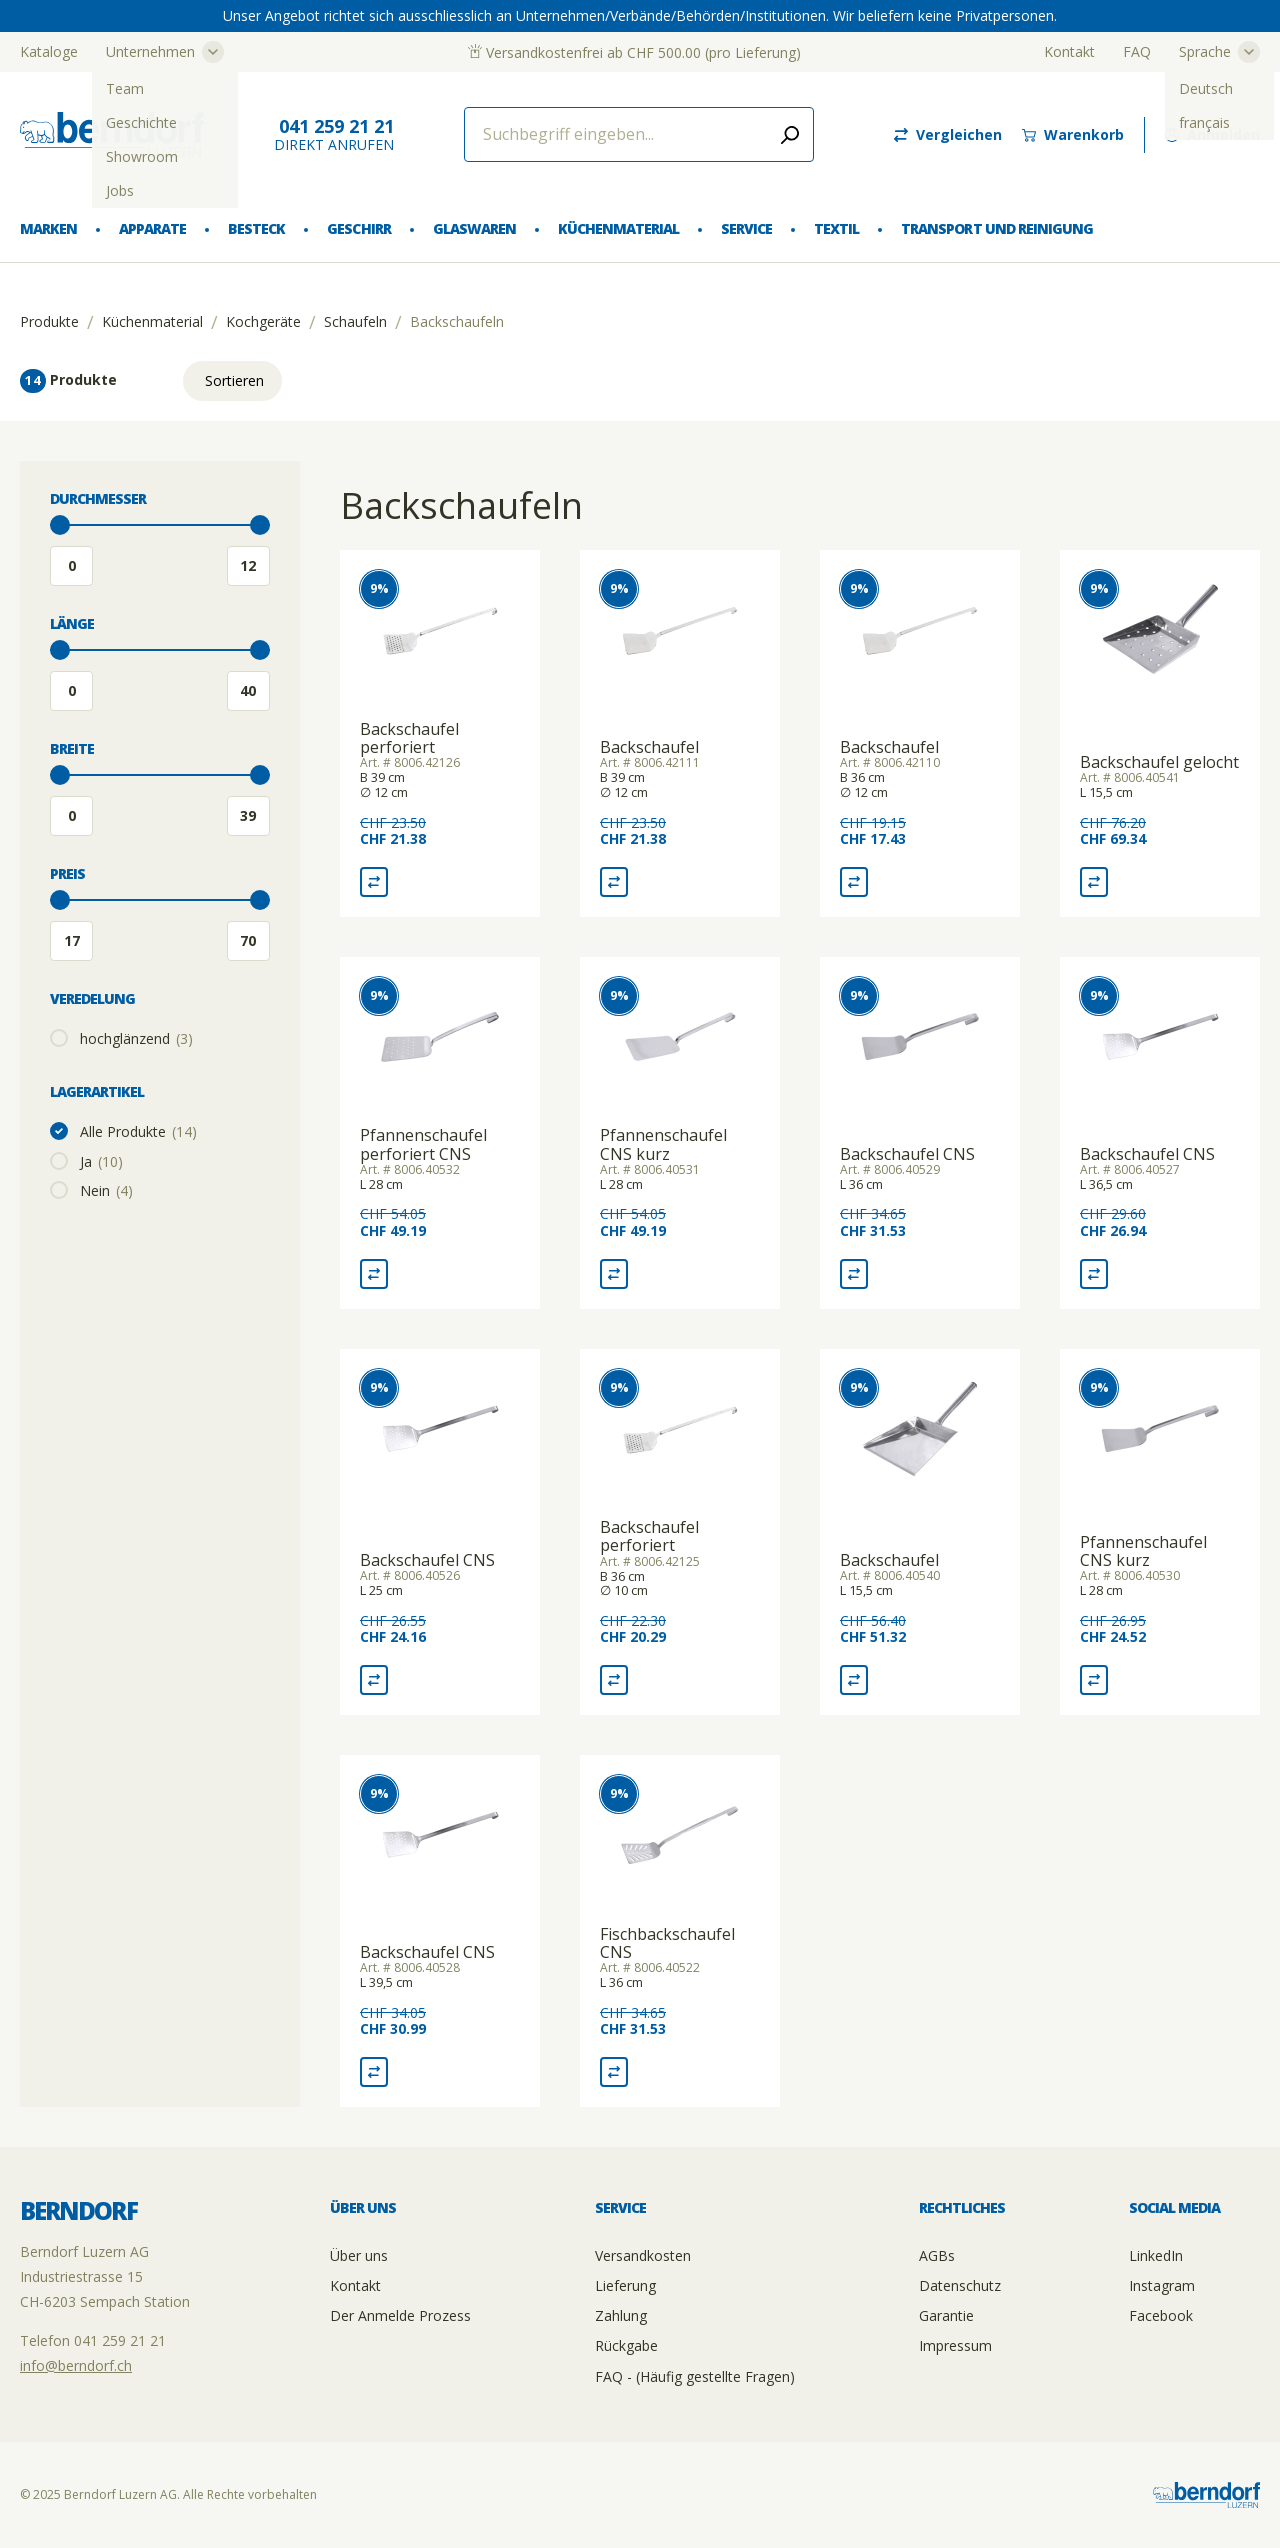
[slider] (60, 525)
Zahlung (621, 2315)
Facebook (1161, 2315)
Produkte (49, 322)
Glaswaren (474, 228)
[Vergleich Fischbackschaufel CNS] (614, 2072)
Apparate (152, 228)
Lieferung (625, 2285)
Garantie (946, 2315)
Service (746, 228)
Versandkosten (643, 2255)
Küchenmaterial (618, 228)
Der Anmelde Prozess (400, 2315)
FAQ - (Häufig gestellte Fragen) (695, 2376)
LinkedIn (1156, 2255)
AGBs (937, 2255)
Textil (836, 228)
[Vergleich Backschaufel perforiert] (374, 882)
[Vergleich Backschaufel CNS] (854, 1274)
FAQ (1137, 51)
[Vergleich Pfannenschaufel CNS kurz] (614, 1274)
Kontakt (1069, 51)
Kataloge (49, 51)
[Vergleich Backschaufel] (614, 882)
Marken (48, 228)
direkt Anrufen (334, 134)
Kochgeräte (263, 322)
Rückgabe (626, 2345)
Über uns (359, 2255)
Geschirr (358, 228)
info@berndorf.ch (76, 2365)
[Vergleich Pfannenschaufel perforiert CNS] (374, 1274)
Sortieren (234, 380)
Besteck (256, 228)
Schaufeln (355, 322)
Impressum (955, 2345)
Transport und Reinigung (996, 228)
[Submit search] (790, 134)
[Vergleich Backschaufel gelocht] (1094, 882)
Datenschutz (960, 2285)
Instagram (1162, 2285)
